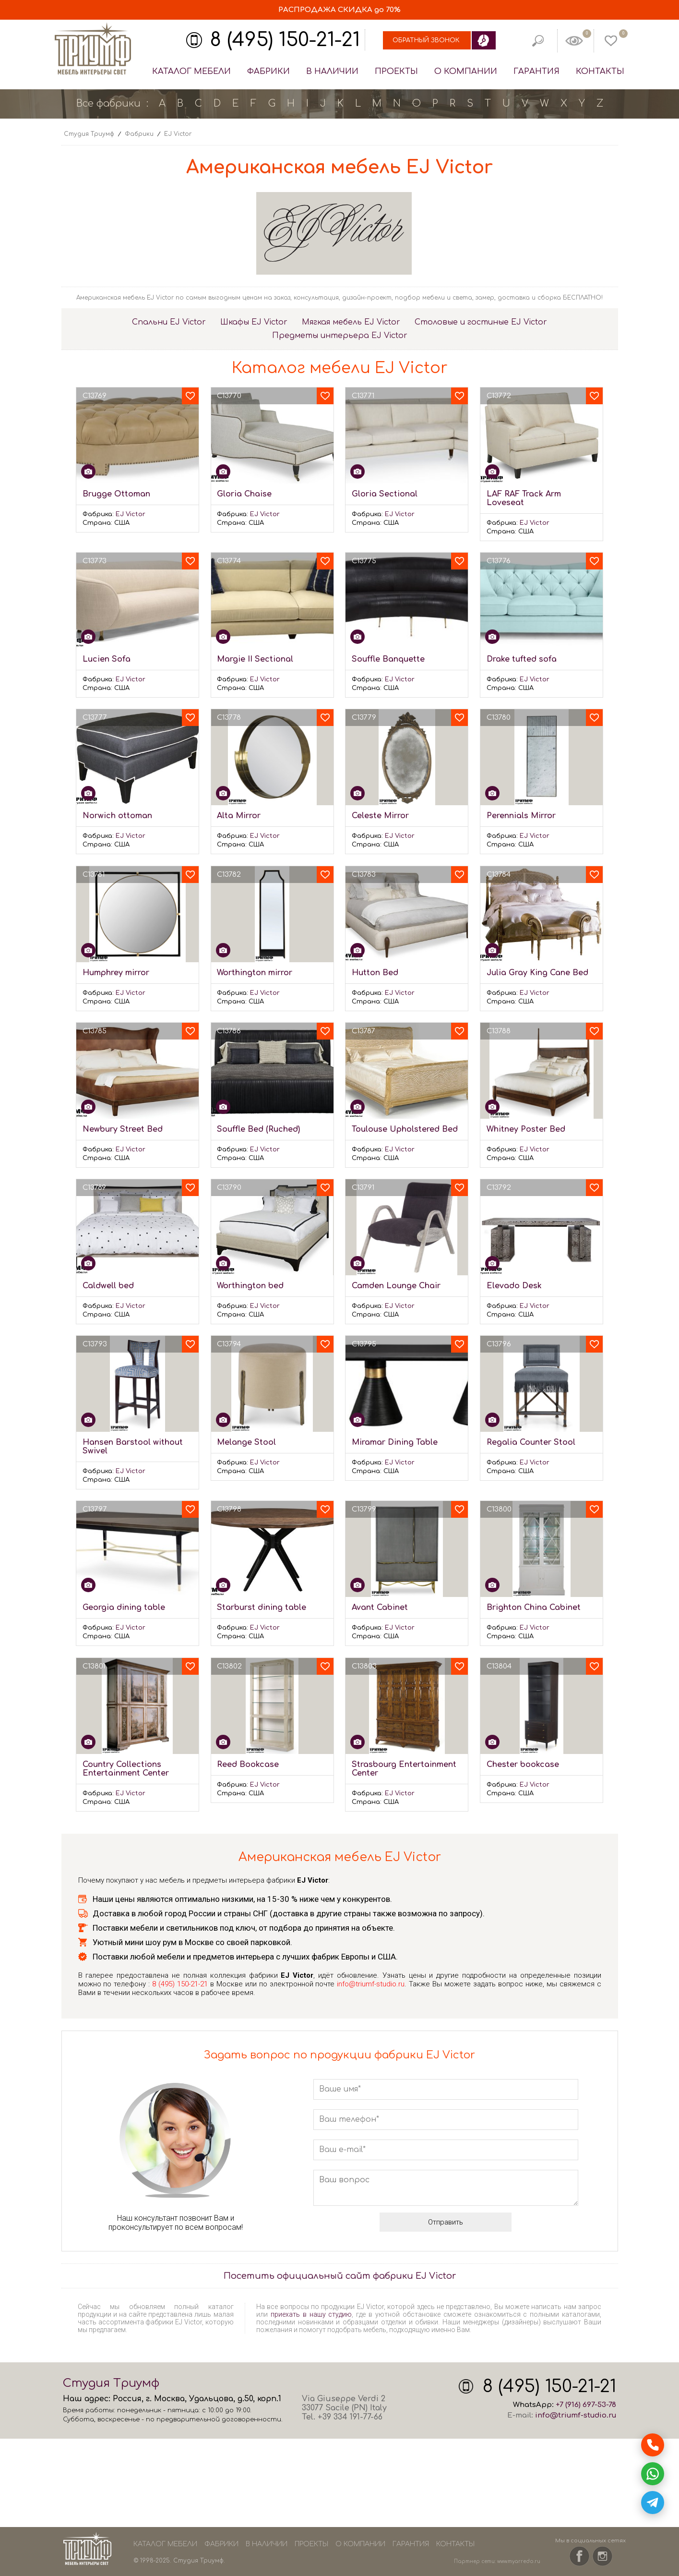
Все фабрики (108, 103)
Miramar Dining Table (395, 1442)
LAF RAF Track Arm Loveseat (524, 498)
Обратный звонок (426, 40)
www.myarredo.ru (518, 2561)
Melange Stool (246, 1442)
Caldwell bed (108, 1286)
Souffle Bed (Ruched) (258, 1129)
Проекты (396, 71)
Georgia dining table (124, 1607)
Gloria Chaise (244, 494)
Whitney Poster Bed (526, 1129)
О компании (465, 71)
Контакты (600, 71)
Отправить (445, 2222)
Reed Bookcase (248, 1764)
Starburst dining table (261, 1607)
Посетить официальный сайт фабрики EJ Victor (340, 2276)
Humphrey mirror (116, 972)
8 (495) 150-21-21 (285, 39)
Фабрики (268, 71)
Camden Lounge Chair (396, 1286)
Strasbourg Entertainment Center (404, 1769)
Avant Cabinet (380, 1607)
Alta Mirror (239, 815)
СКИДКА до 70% (339, 10)
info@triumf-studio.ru (371, 1984)
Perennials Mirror (521, 815)
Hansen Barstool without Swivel (133, 1446)
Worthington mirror (254, 972)
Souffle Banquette (388, 659)
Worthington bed (250, 1286)
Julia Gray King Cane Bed (537, 972)
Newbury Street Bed (123, 1129)
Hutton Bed (375, 972)
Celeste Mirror (380, 815)
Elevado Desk (514, 1286)
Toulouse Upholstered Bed (405, 1129)
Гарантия (536, 71)
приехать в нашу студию (311, 2314)
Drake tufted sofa (522, 659)
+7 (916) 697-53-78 (586, 2405)
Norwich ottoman (117, 815)
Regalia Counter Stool (531, 1442)
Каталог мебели (191, 71)
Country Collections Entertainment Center (126, 1769)
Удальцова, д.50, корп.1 (235, 2399)
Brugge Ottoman (116, 494)
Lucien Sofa (107, 659)
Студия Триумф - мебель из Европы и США (92, 49)
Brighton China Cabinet (534, 1607)
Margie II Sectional (255, 659)
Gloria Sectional (384, 494)
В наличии (332, 71)
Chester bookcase (523, 1764)
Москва (169, 2399)
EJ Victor (130, 514)
